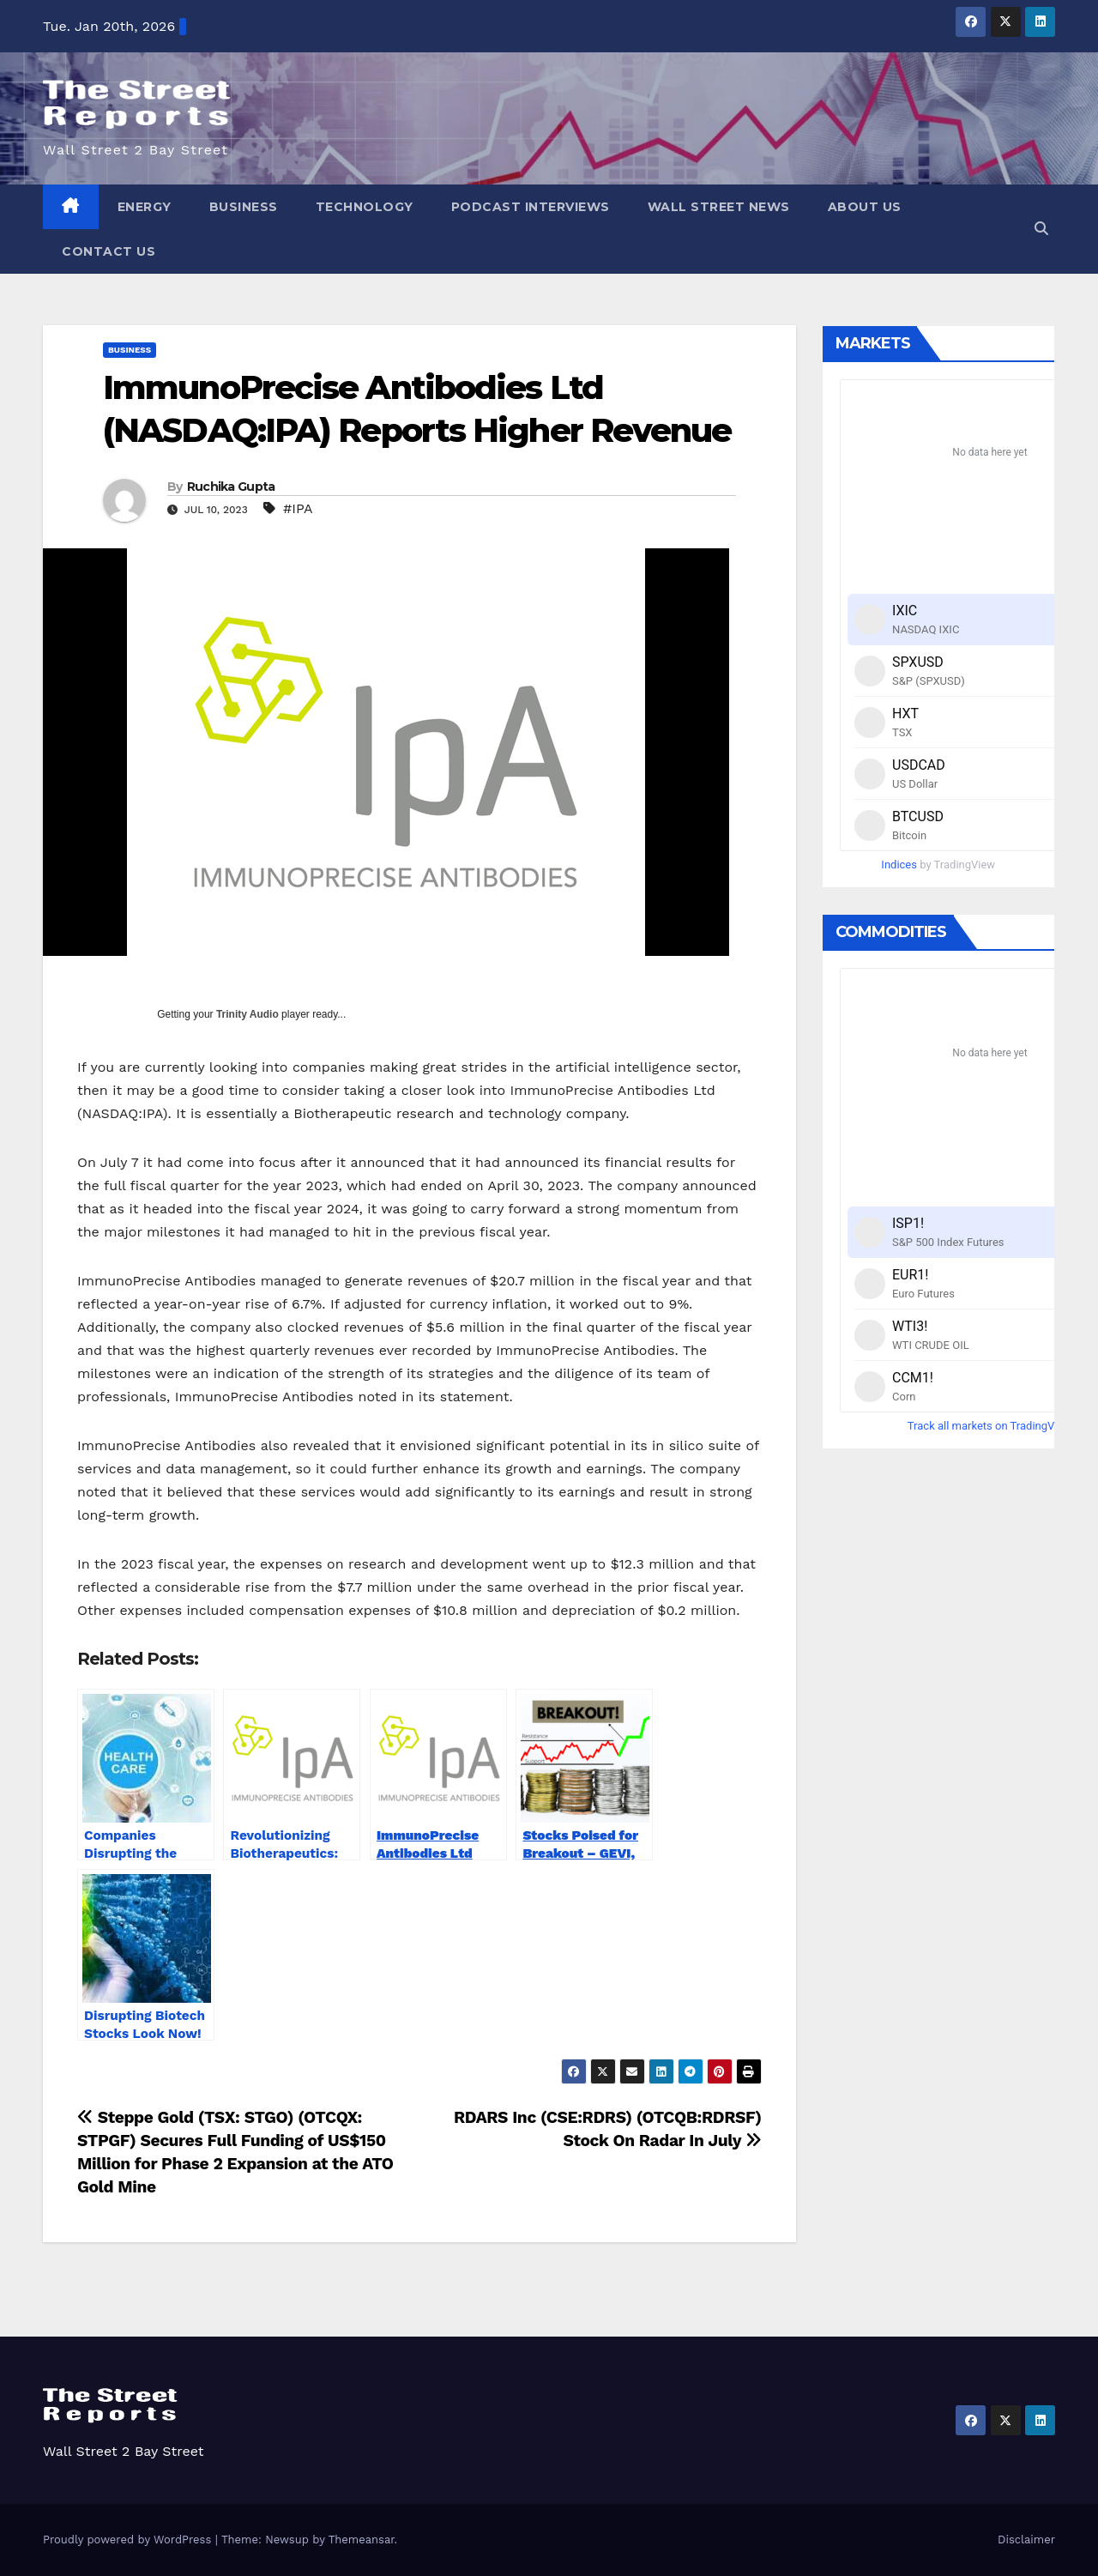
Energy (145, 207)
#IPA (298, 508)
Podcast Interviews (530, 207)
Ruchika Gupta (231, 486)
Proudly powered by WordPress (129, 2539)
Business (243, 207)
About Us (865, 207)
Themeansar (362, 2539)
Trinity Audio (247, 1014)
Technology (364, 207)
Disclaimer (1026, 2539)
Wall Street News (719, 207)
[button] (1041, 229)
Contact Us (108, 251)
